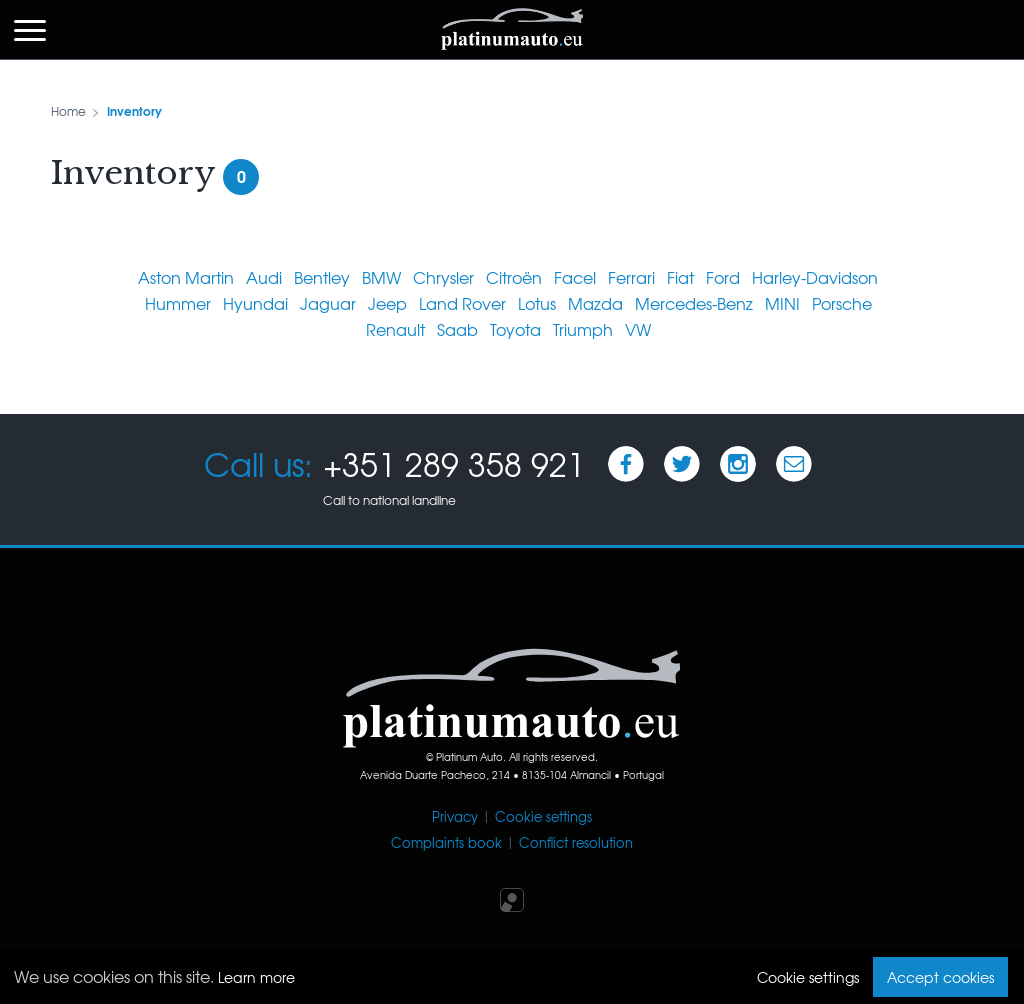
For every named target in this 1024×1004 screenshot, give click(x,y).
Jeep (387, 303)
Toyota (515, 329)
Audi (264, 277)
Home (68, 111)
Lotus (537, 303)
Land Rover (462, 303)
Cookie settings (543, 816)
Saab (457, 329)
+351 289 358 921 (454, 463)
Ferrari (631, 277)
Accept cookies (940, 977)
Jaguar (328, 303)
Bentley (322, 277)
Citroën (514, 277)
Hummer (178, 303)
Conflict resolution (576, 842)
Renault (395, 329)
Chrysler (443, 277)
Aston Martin (186, 277)
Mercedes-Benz (694, 303)
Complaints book (446, 842)
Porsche (842, 303)
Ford (723, 277)
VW (638, 329)
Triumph (583, 329)
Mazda (595, 303)
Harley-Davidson (815, 277)
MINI (782, 303)
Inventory (134, 110)
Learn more (256, 977)
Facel (575, 277)
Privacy (455, 816)
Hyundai (255, 303)
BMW (381, 277)
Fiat (680, 277)
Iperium (512, 900)
